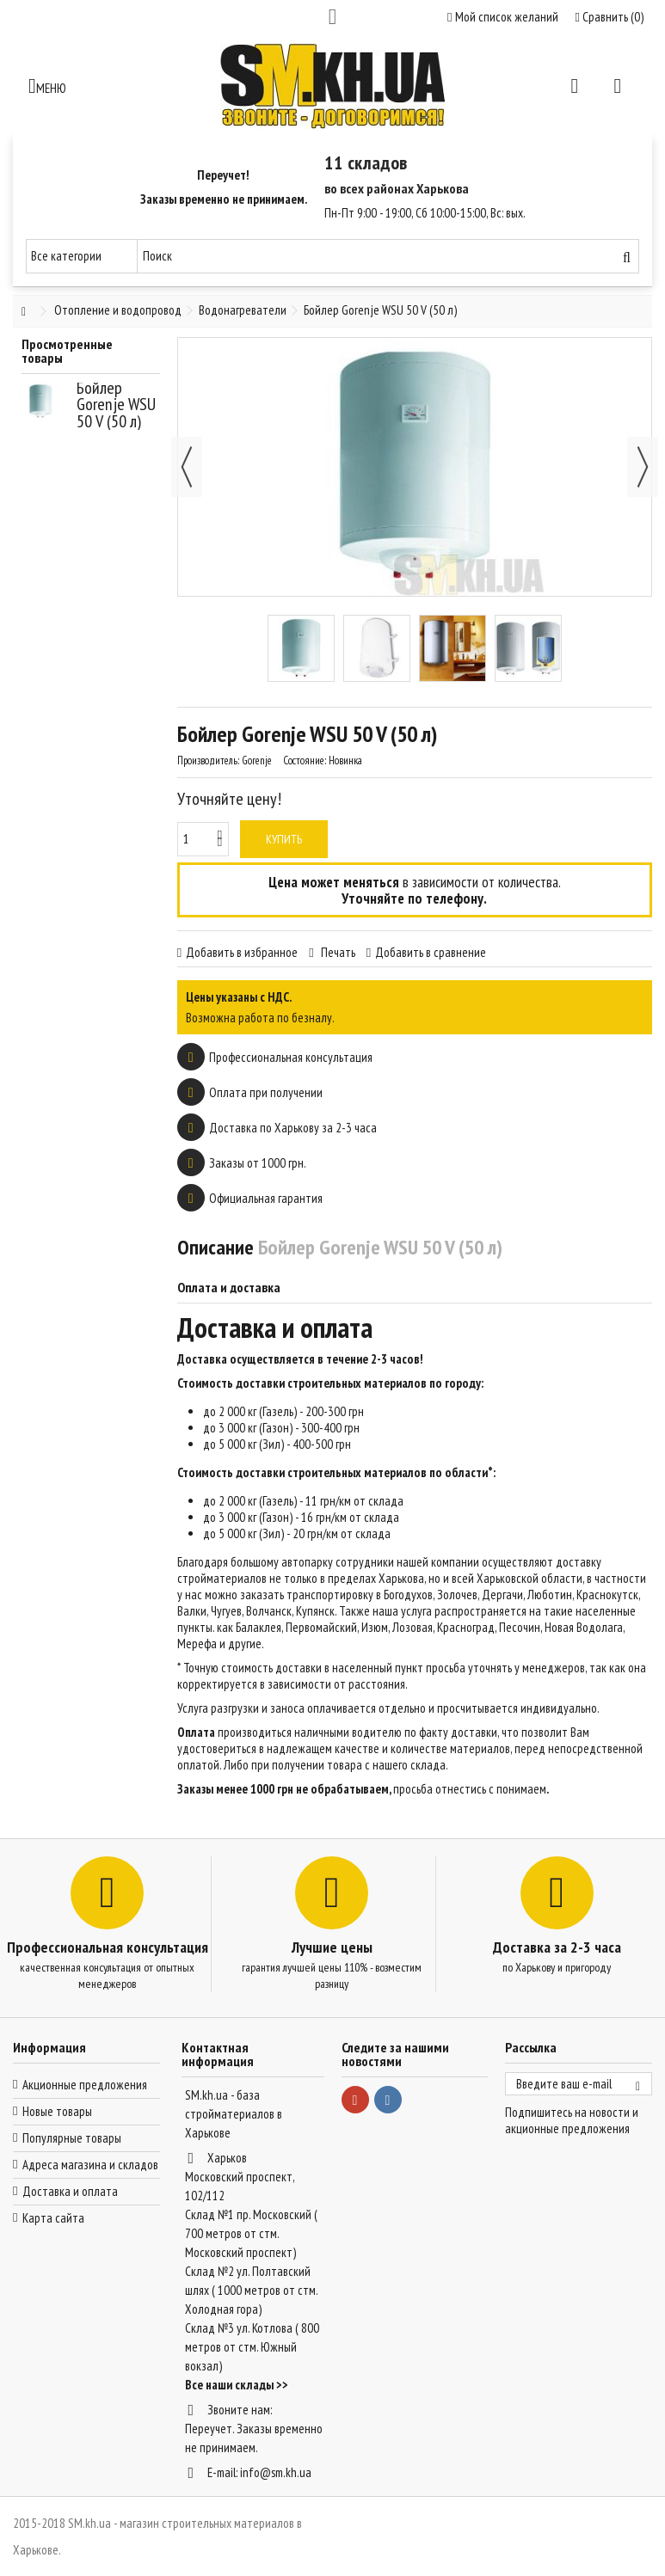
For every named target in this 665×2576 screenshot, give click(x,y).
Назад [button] (186, 467)
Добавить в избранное (242, 952)
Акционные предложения (84, 2084)
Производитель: (208, 760)
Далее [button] (642, 467)
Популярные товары (71, 2138)
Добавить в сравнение (430, 952)
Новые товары (57, 2111)
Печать (336, 952)
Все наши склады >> (236, 2385)
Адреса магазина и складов (90, 2164)
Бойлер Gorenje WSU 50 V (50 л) (116, 404)
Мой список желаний (502, 17)
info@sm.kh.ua (275, 2472)
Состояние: (304, 760)
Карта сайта (53, 2218)
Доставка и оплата (70, 2191)
